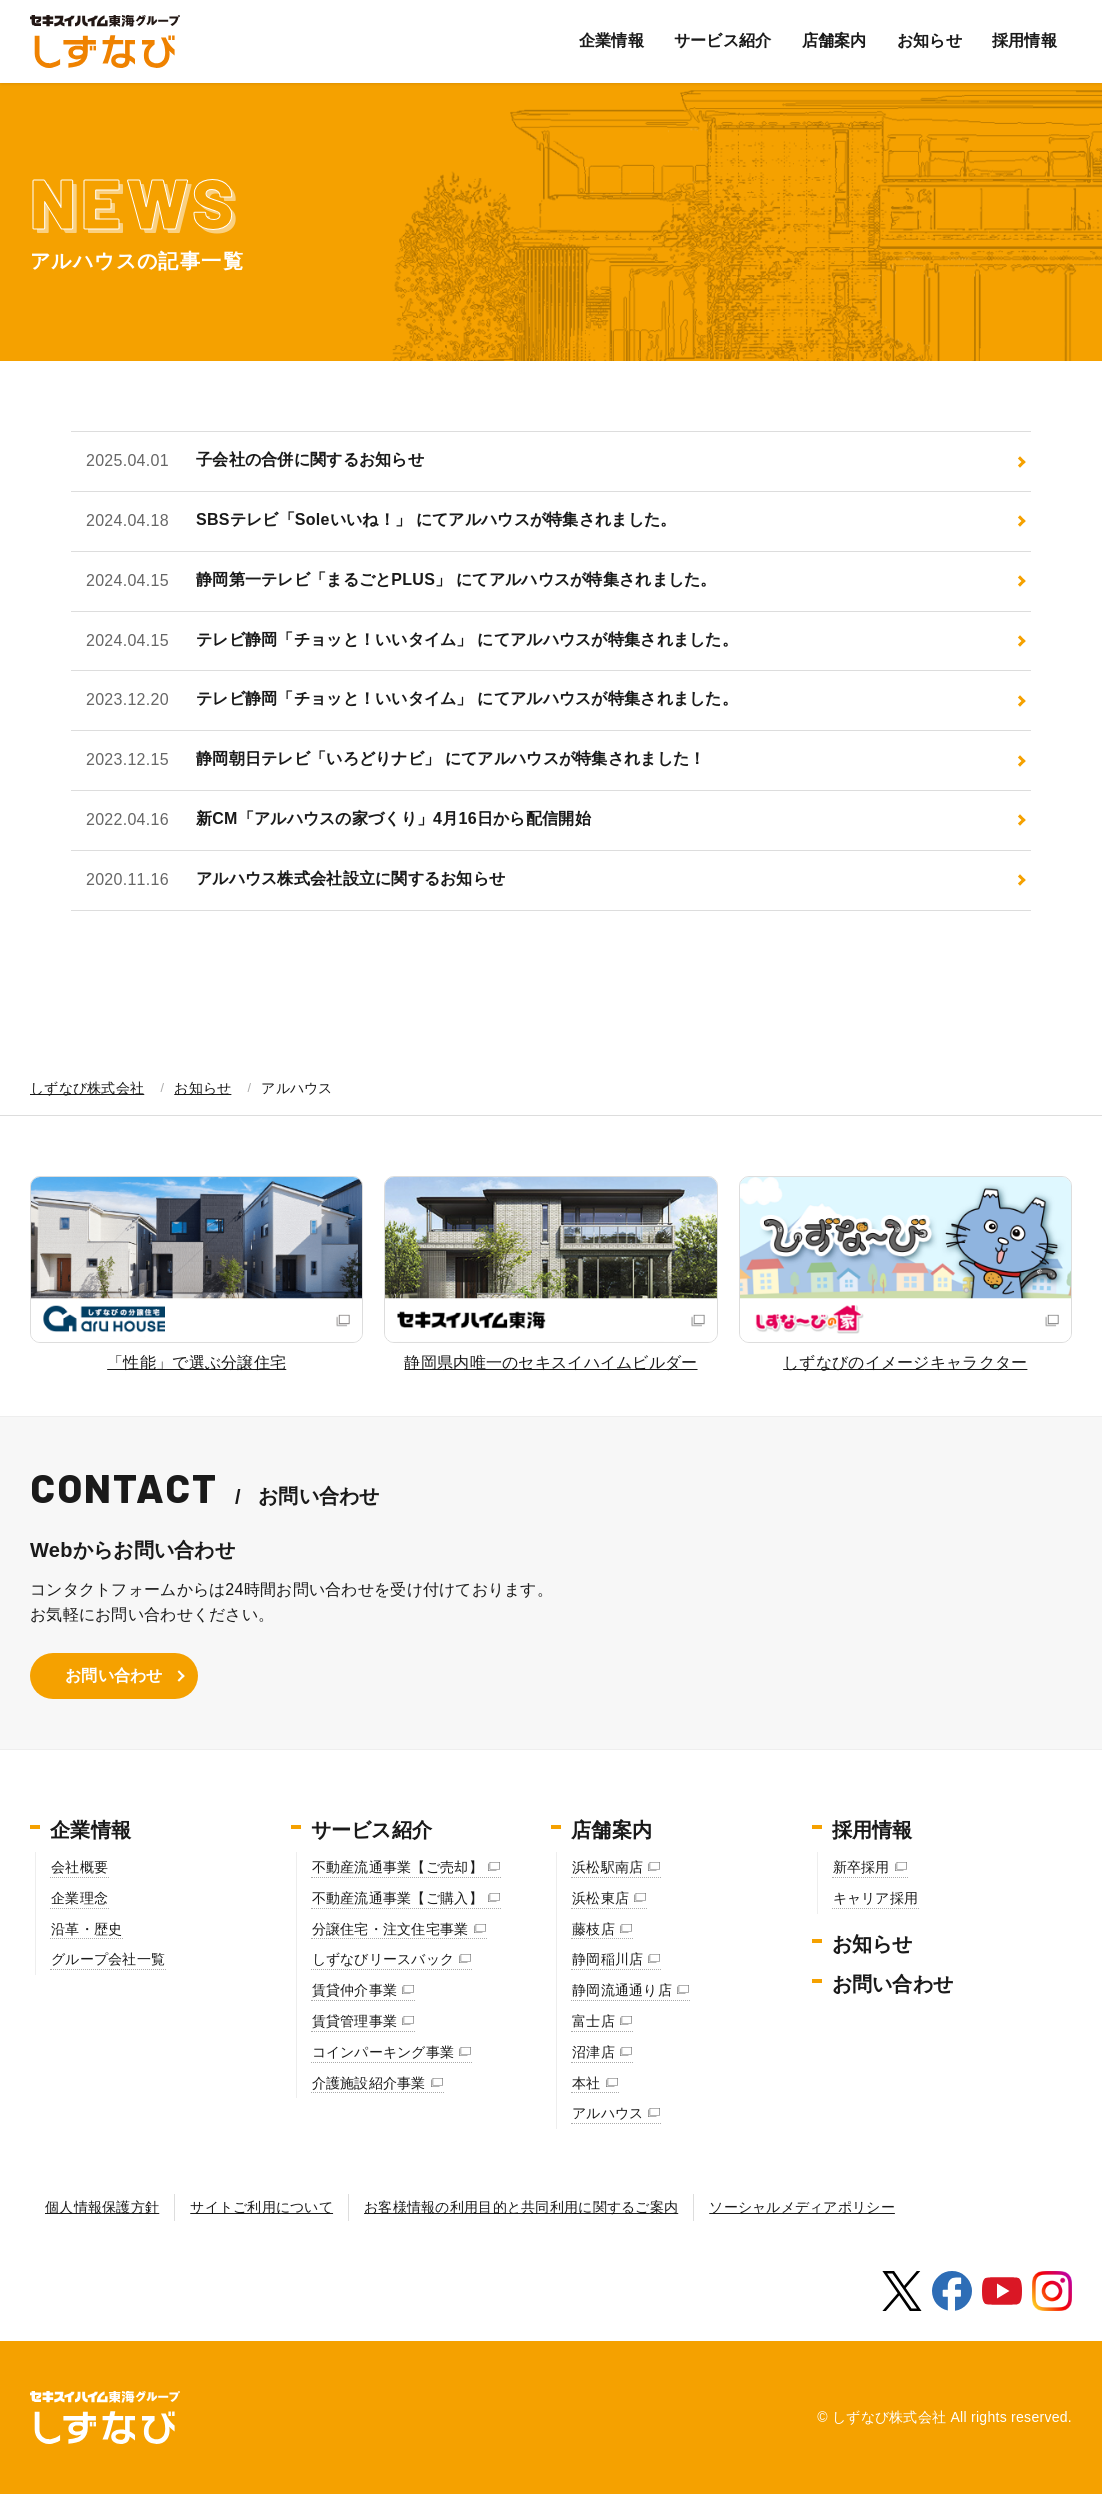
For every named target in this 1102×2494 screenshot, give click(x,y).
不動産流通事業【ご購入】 (397, 1898)
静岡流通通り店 (622, 1990)
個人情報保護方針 (102, 2207)
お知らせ (929, 40)
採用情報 (1024, 40)
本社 (586, 2083)
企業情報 (611, 40)
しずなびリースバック (383, 1959)
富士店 (593, 2021)
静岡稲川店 (607, 1959)
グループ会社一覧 (108, 1959)
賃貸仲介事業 (355, 1990)
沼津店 (593, 2052)
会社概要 (79, 1867)
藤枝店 (593, 1929)
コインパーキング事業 (383, 2052)
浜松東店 (600, 1898)
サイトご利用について (261, 2207)
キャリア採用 (876, 1898)
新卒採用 (861, 1867)
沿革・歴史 (86, 1929)
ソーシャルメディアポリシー (802, 2207)
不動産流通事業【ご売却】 (397, 1867)
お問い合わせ (114, 1675)
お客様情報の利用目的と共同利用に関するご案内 (521, 2207)
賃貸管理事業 (355, 2021)
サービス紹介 (723, 40)
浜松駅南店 (607, 1867)
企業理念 (79, 1898)
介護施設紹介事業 (369, 2083)
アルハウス (607, 2113)
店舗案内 (834, 40)
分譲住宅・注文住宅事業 (390, 1929)
